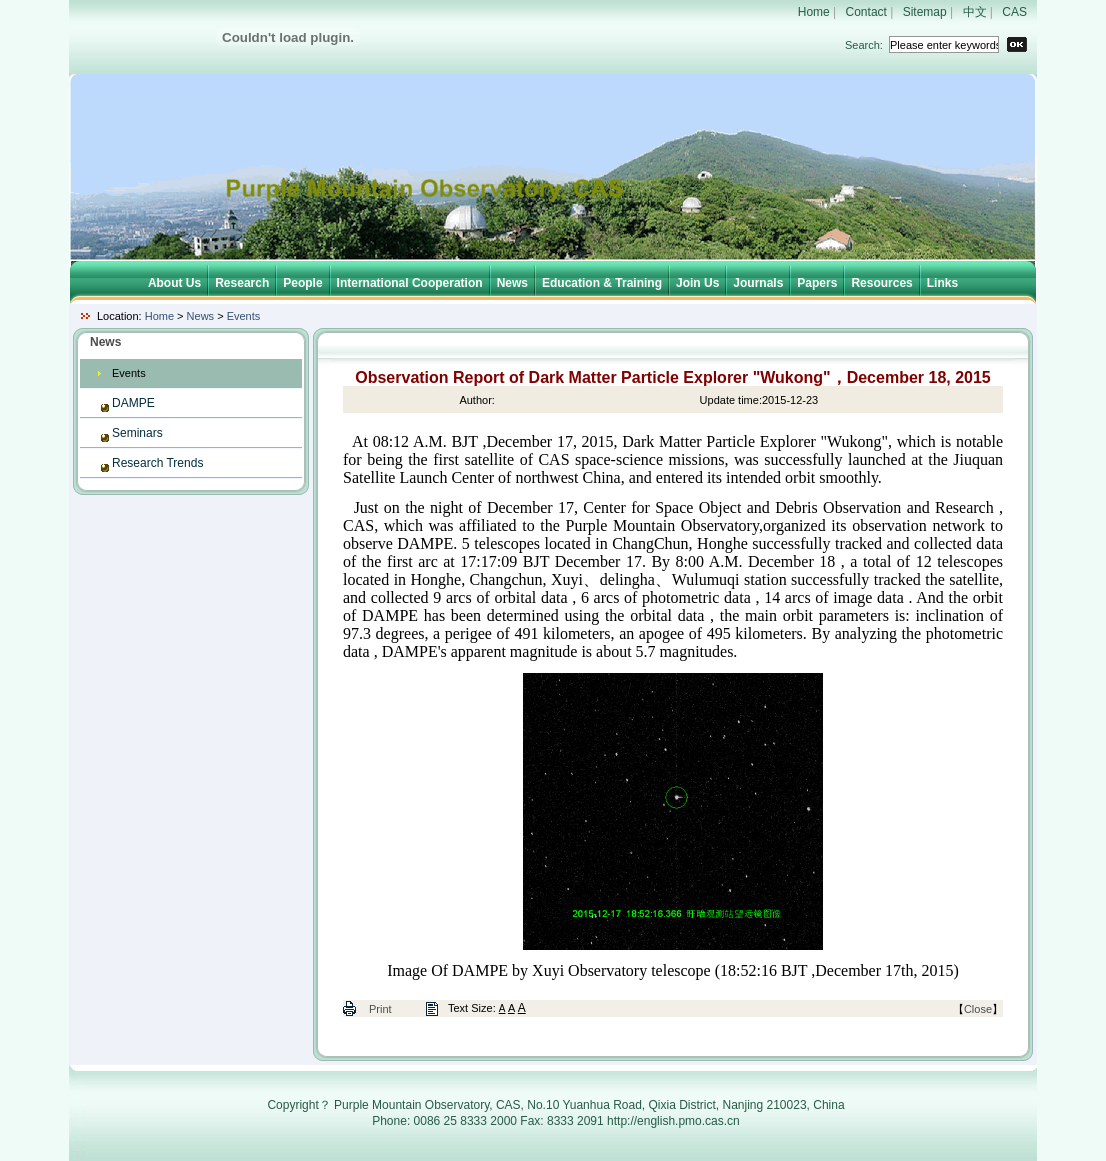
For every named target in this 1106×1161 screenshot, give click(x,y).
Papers (817, 283)
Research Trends (157, 463)
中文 (975, 12)
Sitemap (925, 12)
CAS (1014, 12)
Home (814, 12)
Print (380, 1009)
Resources (881, 283)
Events (244, 316)
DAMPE (133, 403)
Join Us (697, 283)
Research (242, 283)
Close (978, 1009)
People (302, 283)
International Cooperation (410, 283)
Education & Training (602, 283)
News (512, 283)
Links (942, 283)
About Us (174, 283)
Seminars (137, 433)
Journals (758, 283)
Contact (866, 12)
